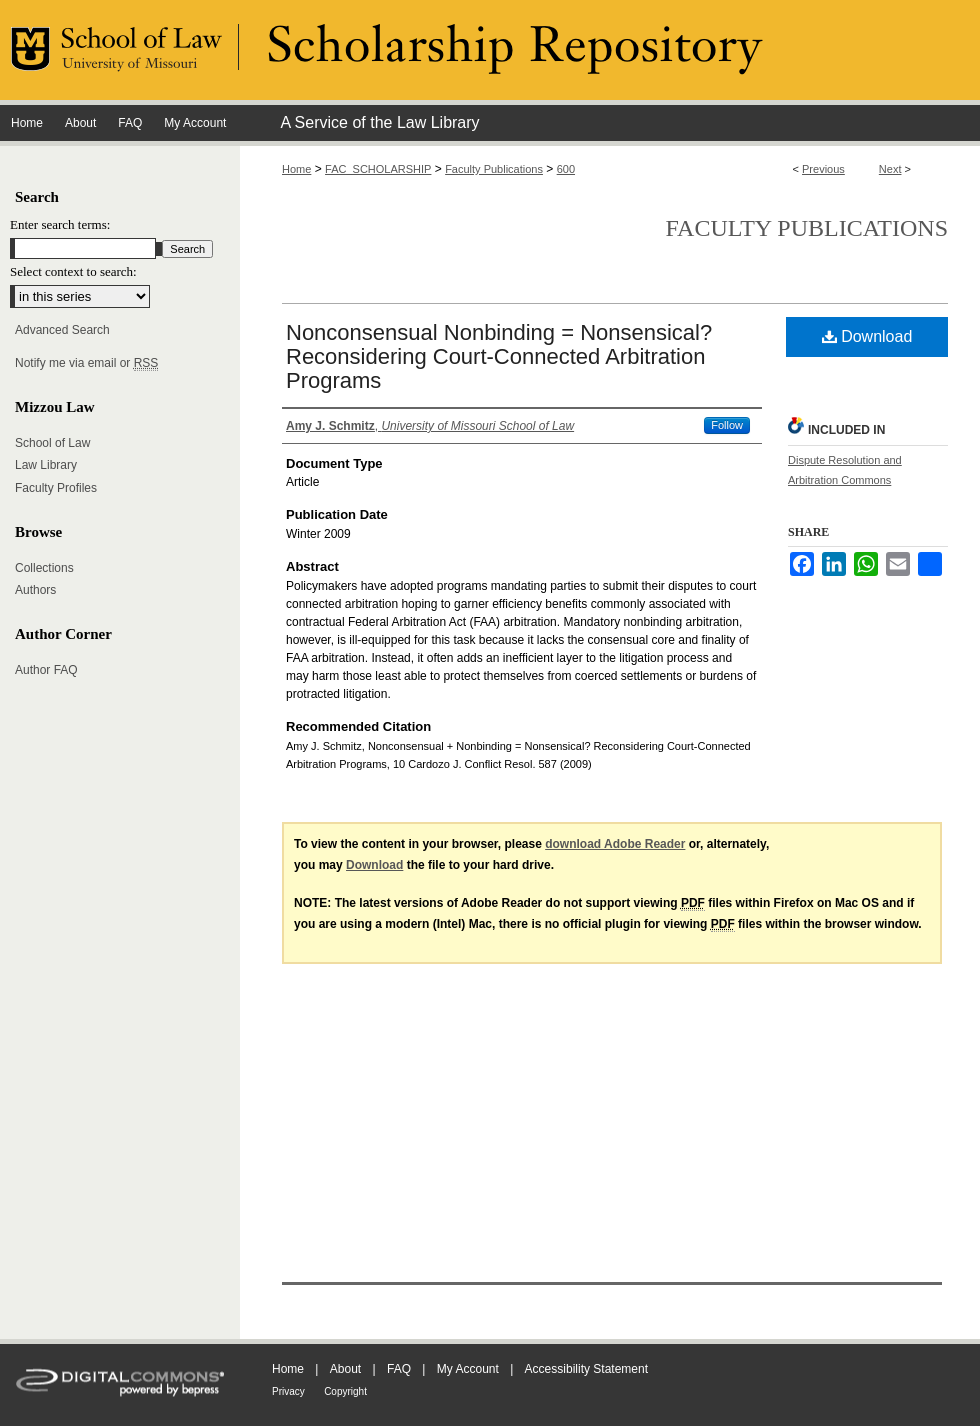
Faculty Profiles (56, 488)
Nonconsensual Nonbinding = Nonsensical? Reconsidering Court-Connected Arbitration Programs (499, 356)
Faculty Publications (494, 169)
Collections (44, 568)
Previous (823, 169)
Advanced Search (62, 330)
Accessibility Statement (586, 1369)
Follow (727, 425)
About (345, 1369)
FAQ (399, 1369)
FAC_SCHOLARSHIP (378, 169)
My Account (468, 1369)
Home (296, 169)
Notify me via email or (86, 363)
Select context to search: (73, 271)
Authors (35, 590)
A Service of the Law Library (379, 122)
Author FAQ (46, 670)
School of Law (52, 443)
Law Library (46, 465)
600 (566, 169)
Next (890, 169)
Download (867, 336)
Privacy (288, 1391)
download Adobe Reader (615, 844)
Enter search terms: (60, 224)
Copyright (345, 1391)
